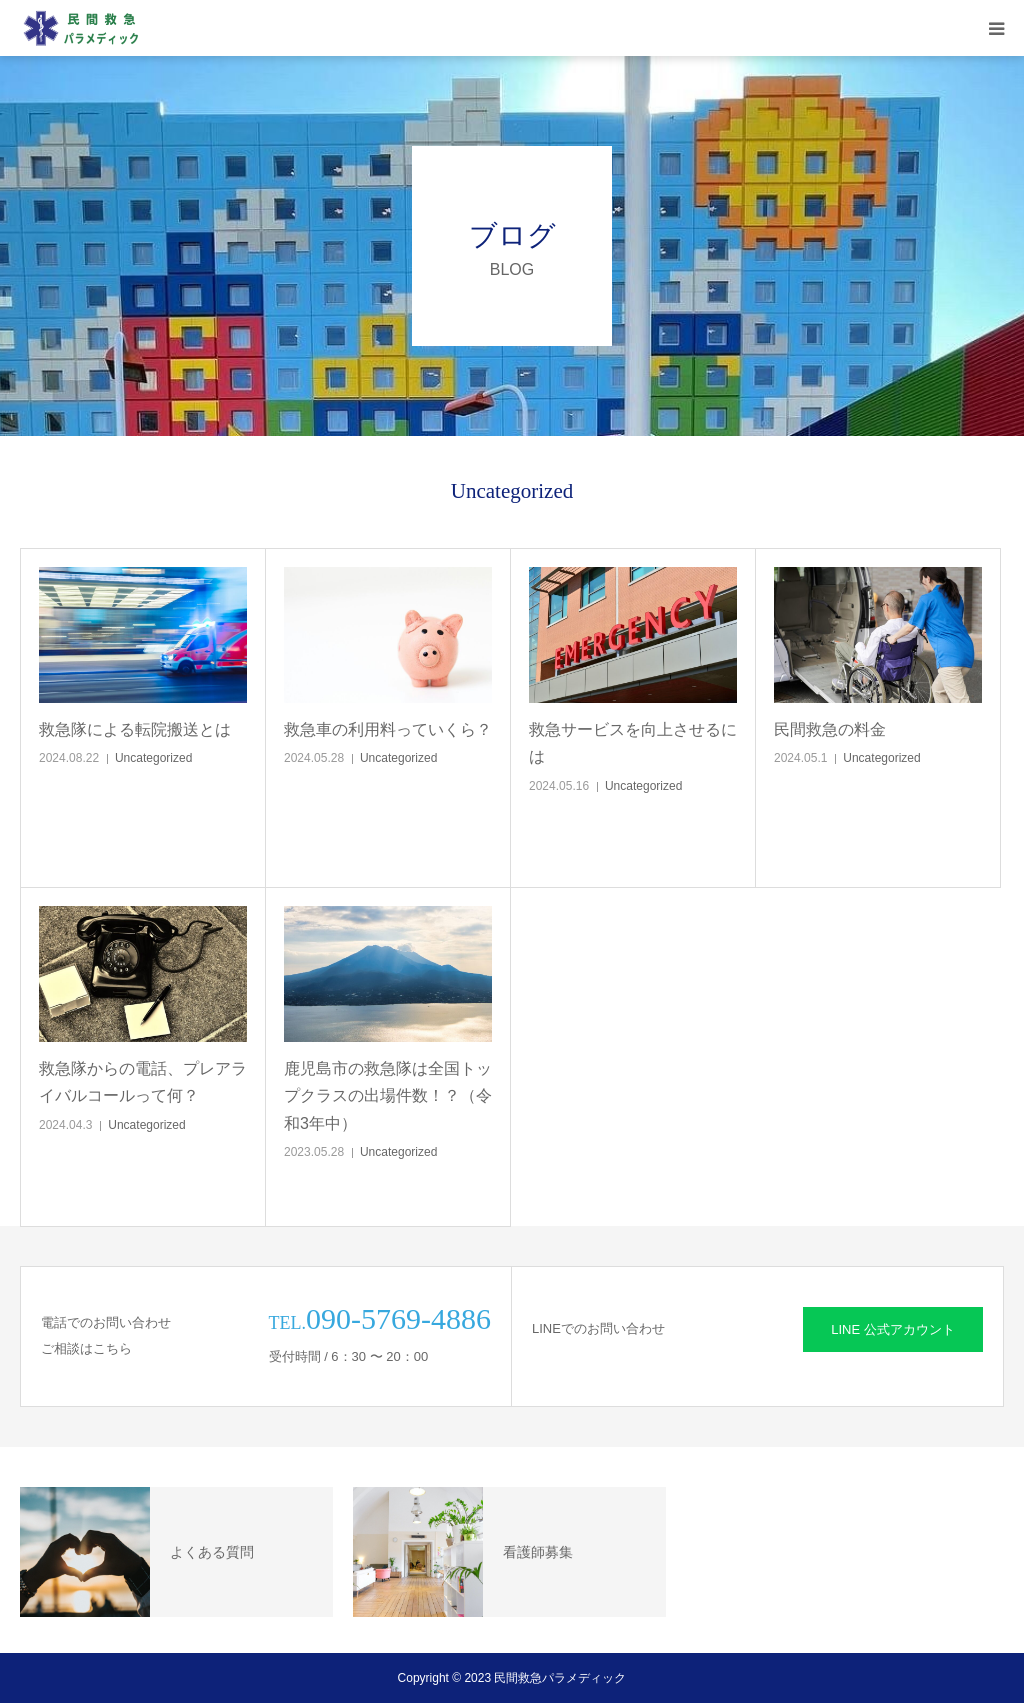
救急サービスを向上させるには (633, 743)
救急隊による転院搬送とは (135, 729)
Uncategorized (153, 758)
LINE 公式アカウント (893, 1329)
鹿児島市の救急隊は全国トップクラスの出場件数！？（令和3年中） (388, 1095)
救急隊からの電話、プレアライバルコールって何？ (143, 1082)
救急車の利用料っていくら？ (388, 729)
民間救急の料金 (830, 729)
